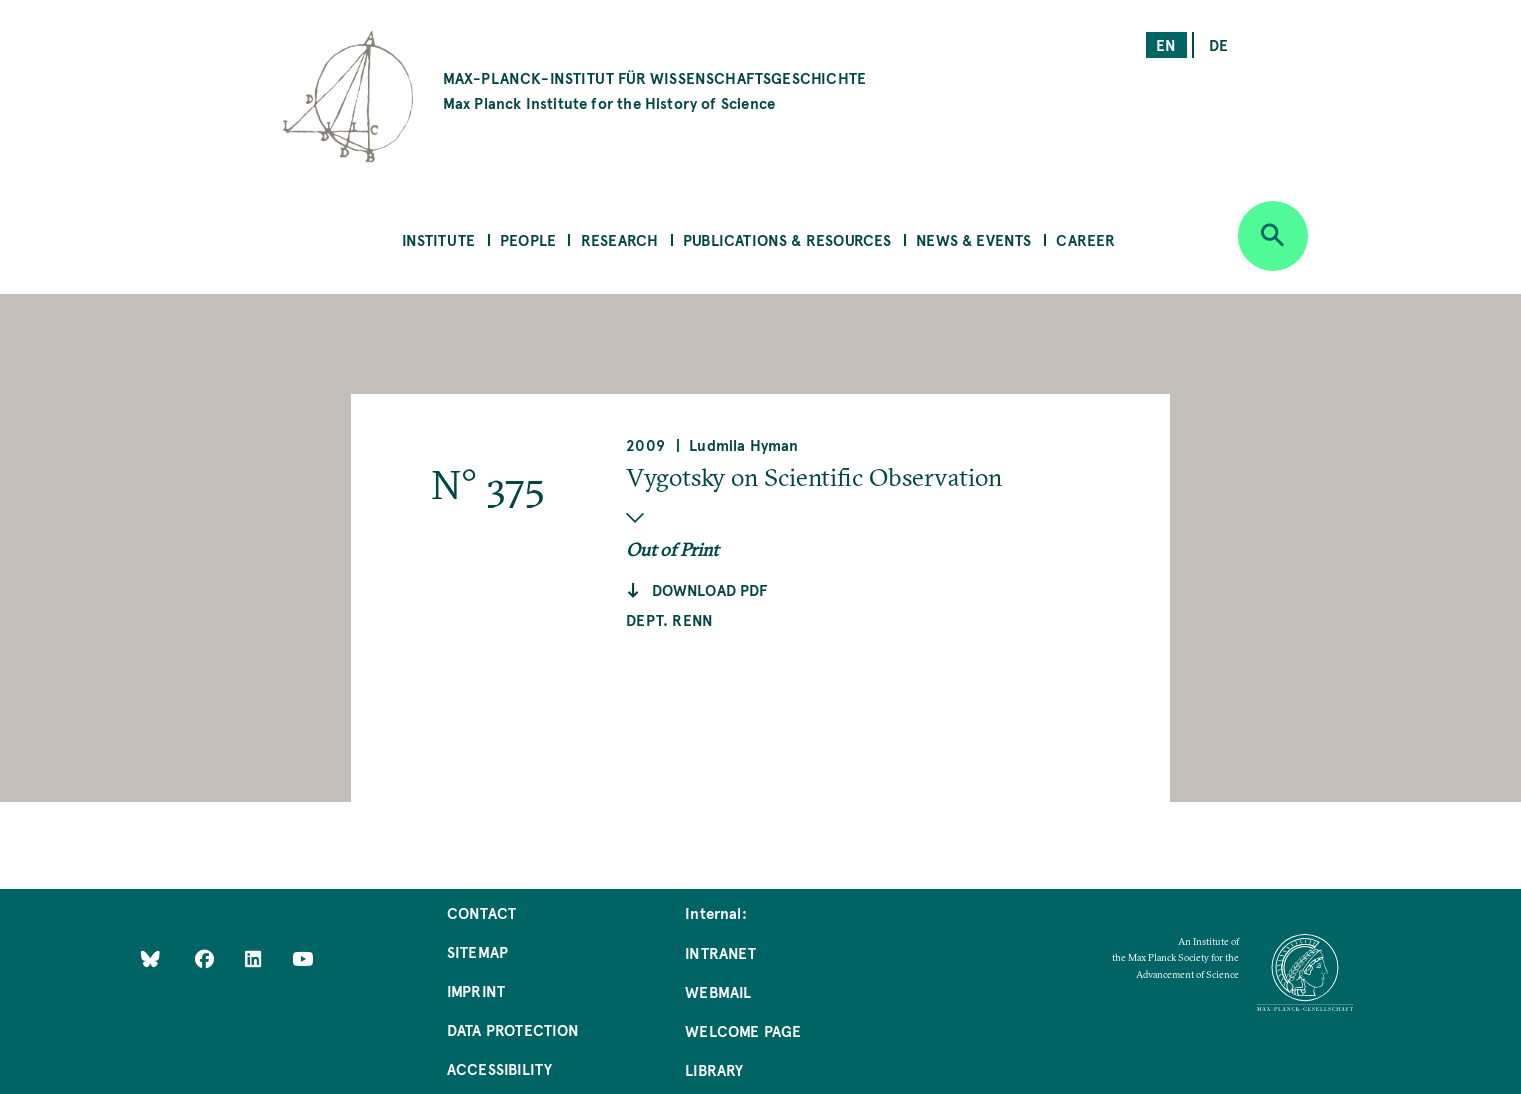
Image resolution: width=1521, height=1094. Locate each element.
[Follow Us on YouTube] (302, 958)
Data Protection (513, 1029)
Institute (439, 239)
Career (1085, 239)
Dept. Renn (669, 619)
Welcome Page (743, 1030)
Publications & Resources (787, 239)
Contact (481, 912)
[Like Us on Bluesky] (150, 958)
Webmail (718, 991)
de (1218, 44)
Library (714, 1069)
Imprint (476, 990)
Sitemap (477, 951)
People (528, 239)
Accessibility (499, 1068)
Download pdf (710, 589)
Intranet (720, 952)
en (1166, 44)
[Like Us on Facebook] (206, 958)
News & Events (973, 239)
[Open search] (1273, 236)
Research (619, 239)
